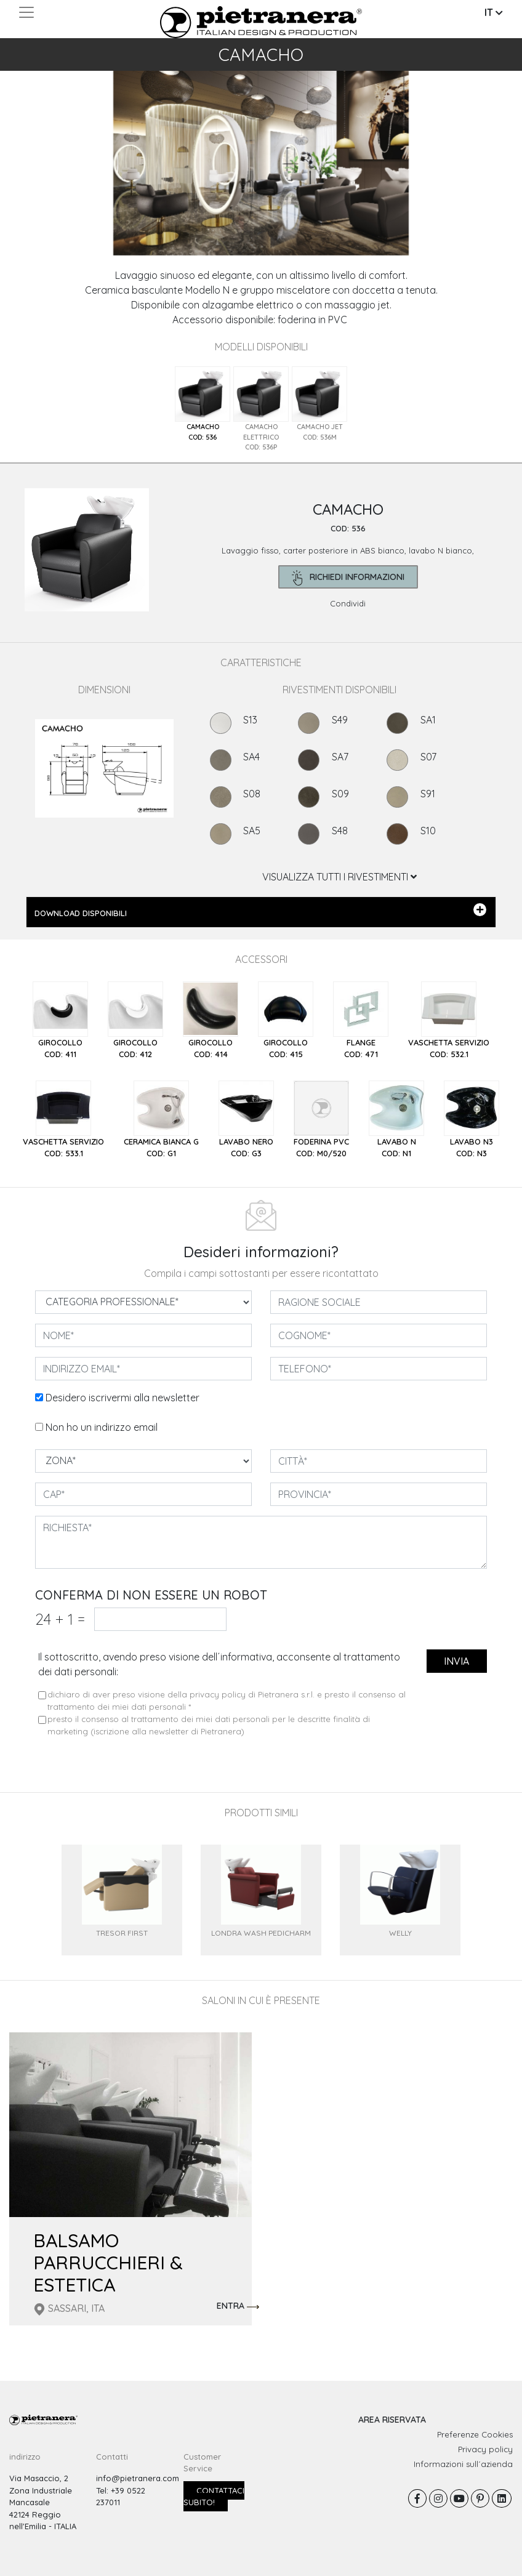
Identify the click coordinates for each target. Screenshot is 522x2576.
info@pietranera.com (137, 2478)
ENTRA (238, 2306)
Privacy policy (485, 2449)
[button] (39, 147)
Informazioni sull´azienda (463, 2464)
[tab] (202, 404)
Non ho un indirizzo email (102, 1427)
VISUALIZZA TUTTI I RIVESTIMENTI (339, 877)
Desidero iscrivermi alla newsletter (122, 1397)
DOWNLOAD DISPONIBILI (260, 910)
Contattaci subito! (213, 2496)
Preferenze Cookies (475, 2434)
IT (493, 12)
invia (456, 1661)
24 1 (60, 1618)
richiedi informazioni (348, 578)
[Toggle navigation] (26, 12)
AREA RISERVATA (392, 2419)
